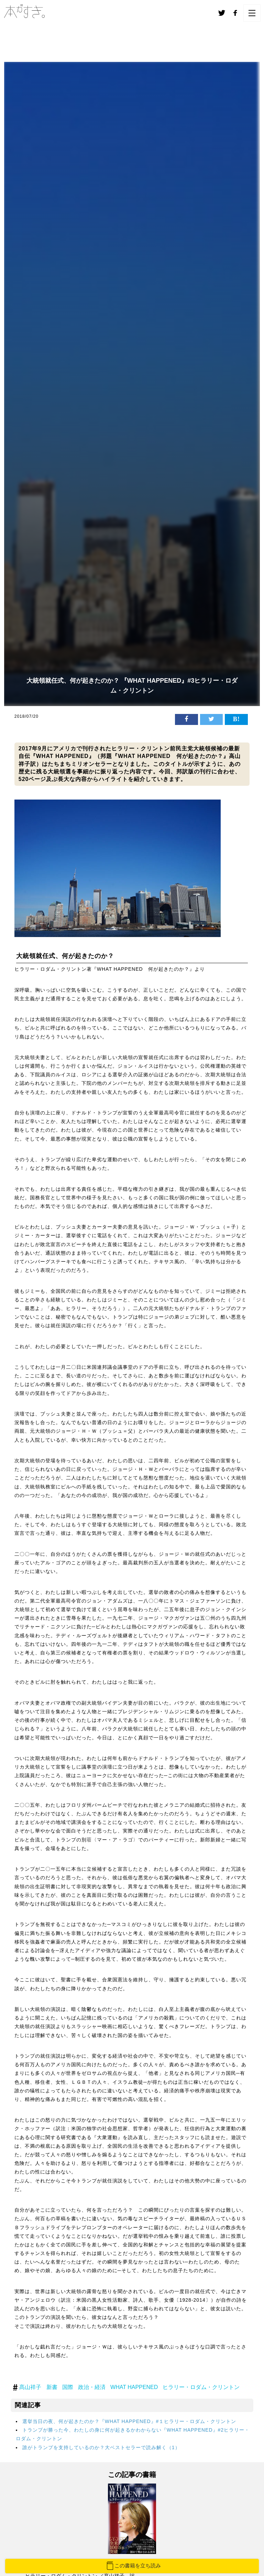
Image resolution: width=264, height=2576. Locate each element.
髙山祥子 (30, 2387)
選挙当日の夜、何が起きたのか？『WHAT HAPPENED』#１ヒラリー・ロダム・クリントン (129, 2421)
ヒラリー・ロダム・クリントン (201, 2387)
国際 (67, 2387)
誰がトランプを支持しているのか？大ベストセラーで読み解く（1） (101, 2447)
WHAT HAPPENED (134, 2387)
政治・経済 (92, 2387)
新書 (51, 2387)
